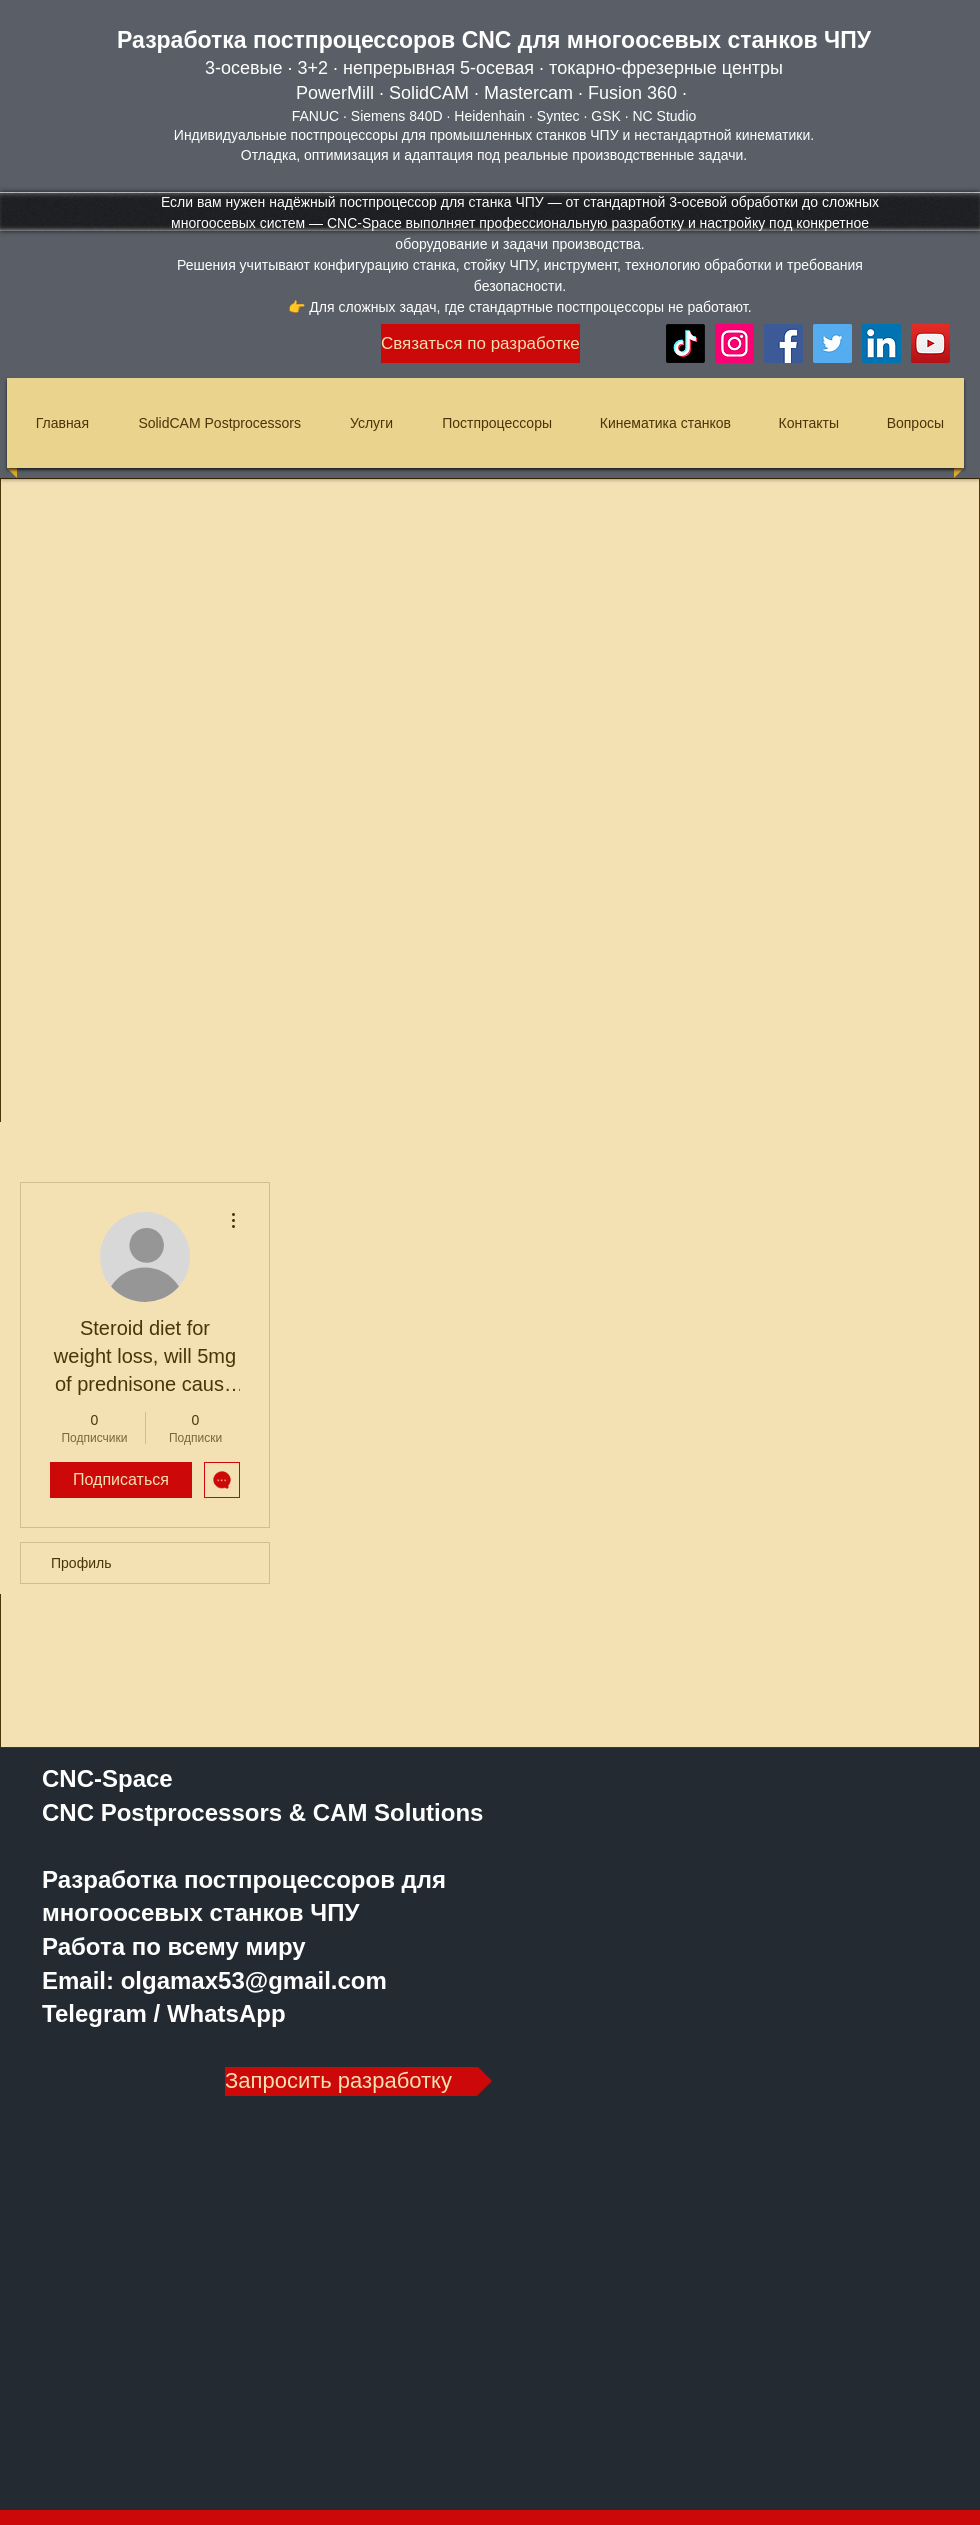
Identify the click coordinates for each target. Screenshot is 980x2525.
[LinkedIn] (881, 343)
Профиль (81, 1563)
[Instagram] (734, 343)
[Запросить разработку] (358, 2081)
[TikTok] (685, 343)
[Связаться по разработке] (480, 343)
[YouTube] (930, 343)
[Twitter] (832, 343)
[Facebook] (783, 343)
